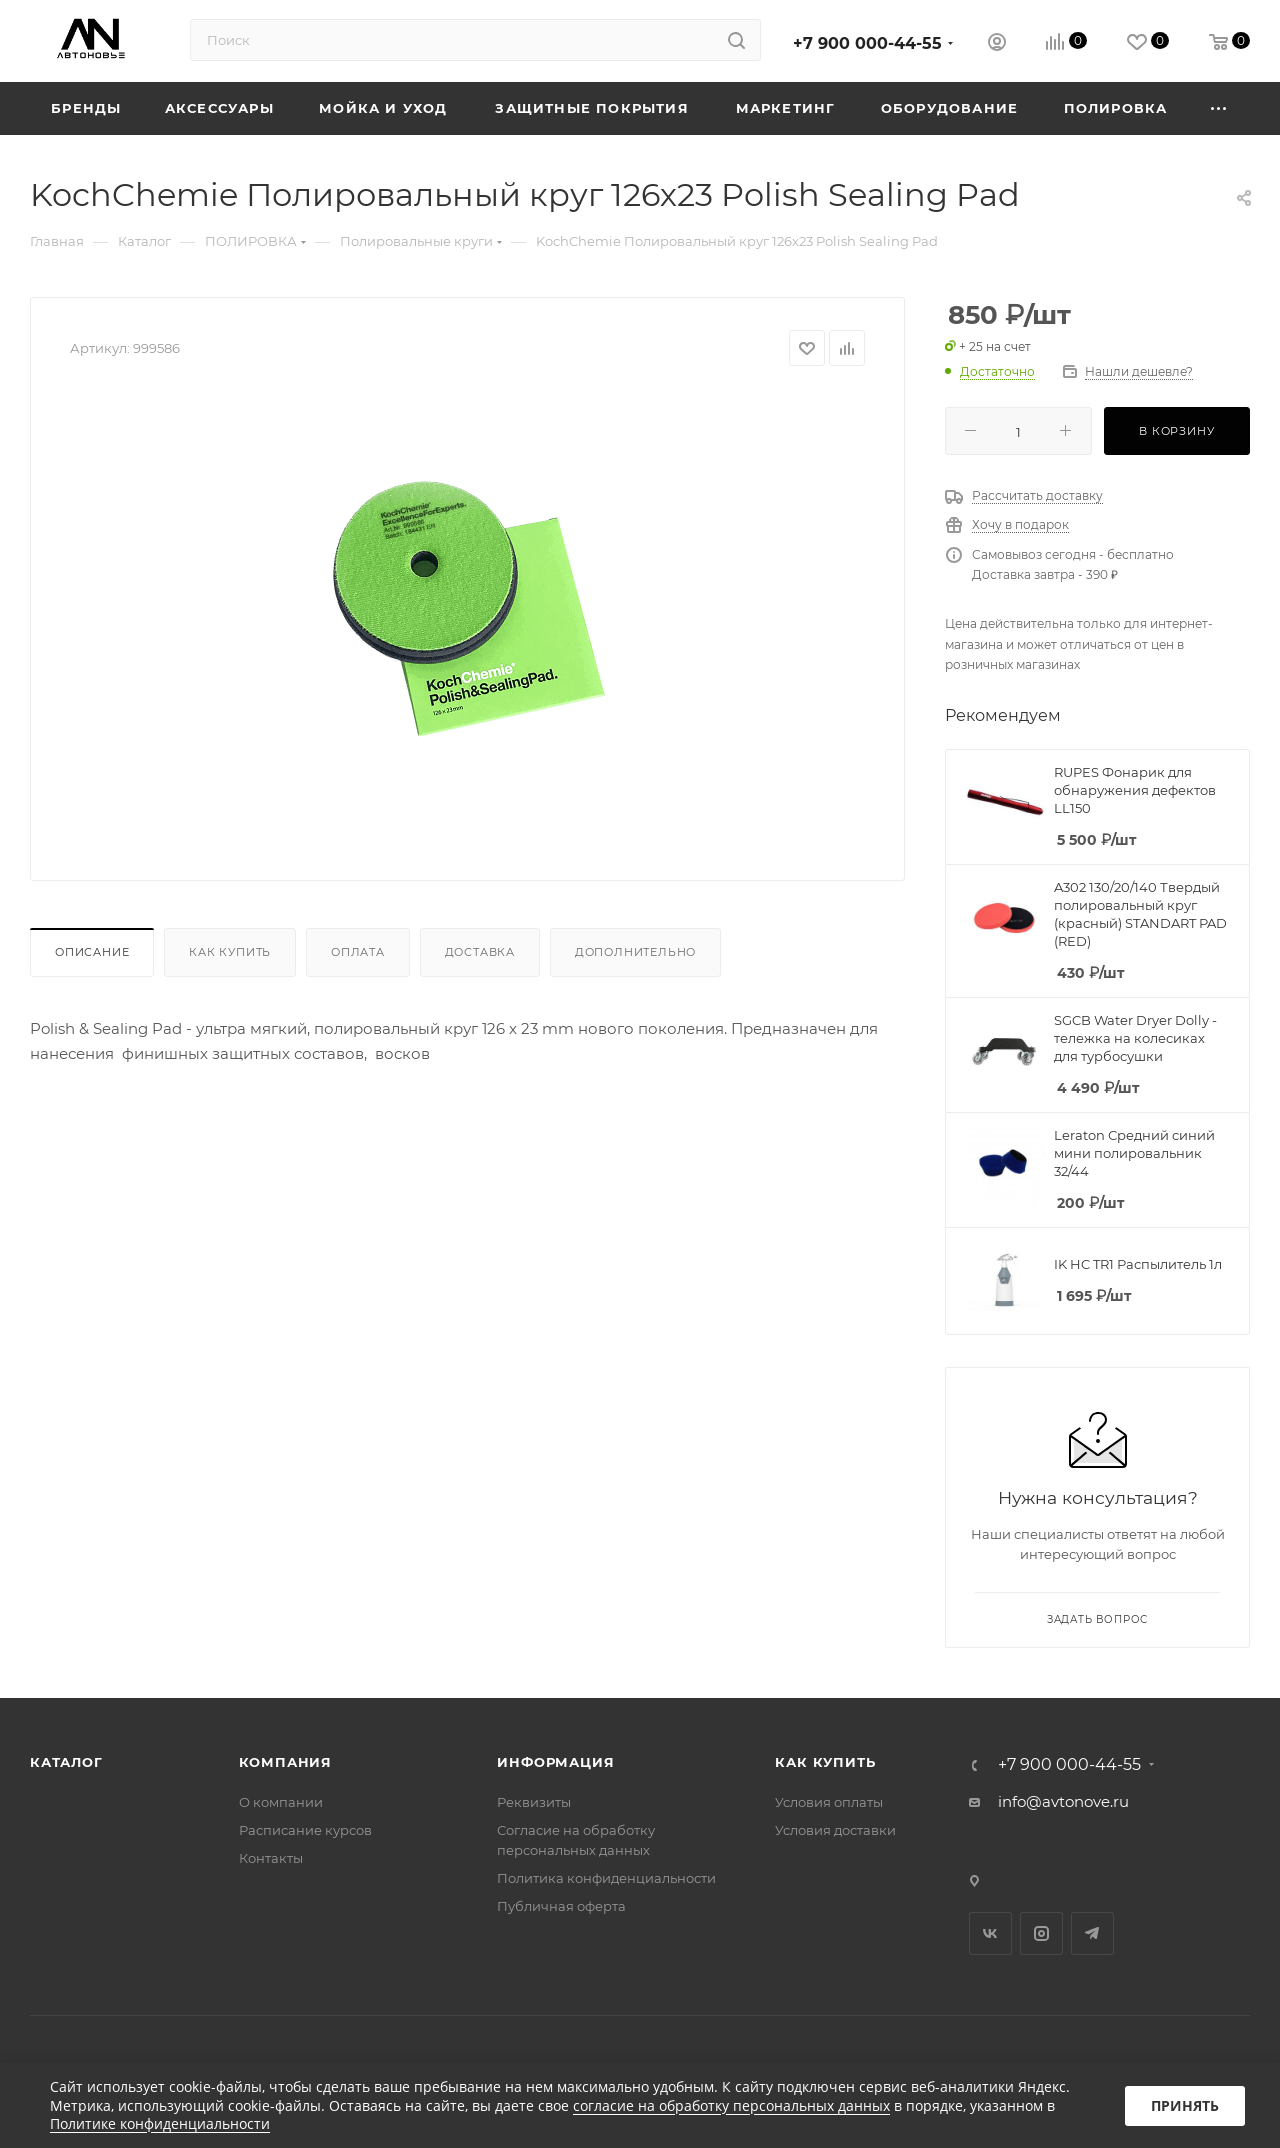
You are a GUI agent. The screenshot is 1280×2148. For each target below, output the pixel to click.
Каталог (66, 1762)
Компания (285, 1762)
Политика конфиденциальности (606, 1878)
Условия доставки (835, 1830)
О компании (281, 1802)
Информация (555, 1762)
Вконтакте (990, 1933)
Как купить (230, 952)
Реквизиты (534, 1802)
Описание (92, 952)
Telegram (1092, 1933)
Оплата (358, 952)
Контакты (271, 1858)
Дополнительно (635, 952)
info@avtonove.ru (1063, 1801)
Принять (1185, 2105)
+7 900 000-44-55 (867, 43)
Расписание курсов (305, 1830)
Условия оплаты (829, 1802)
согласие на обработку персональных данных (731, 2105)
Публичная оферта (561, 1906)
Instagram (1041, 1933)
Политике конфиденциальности (160, 2123)
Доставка (480, 952)
